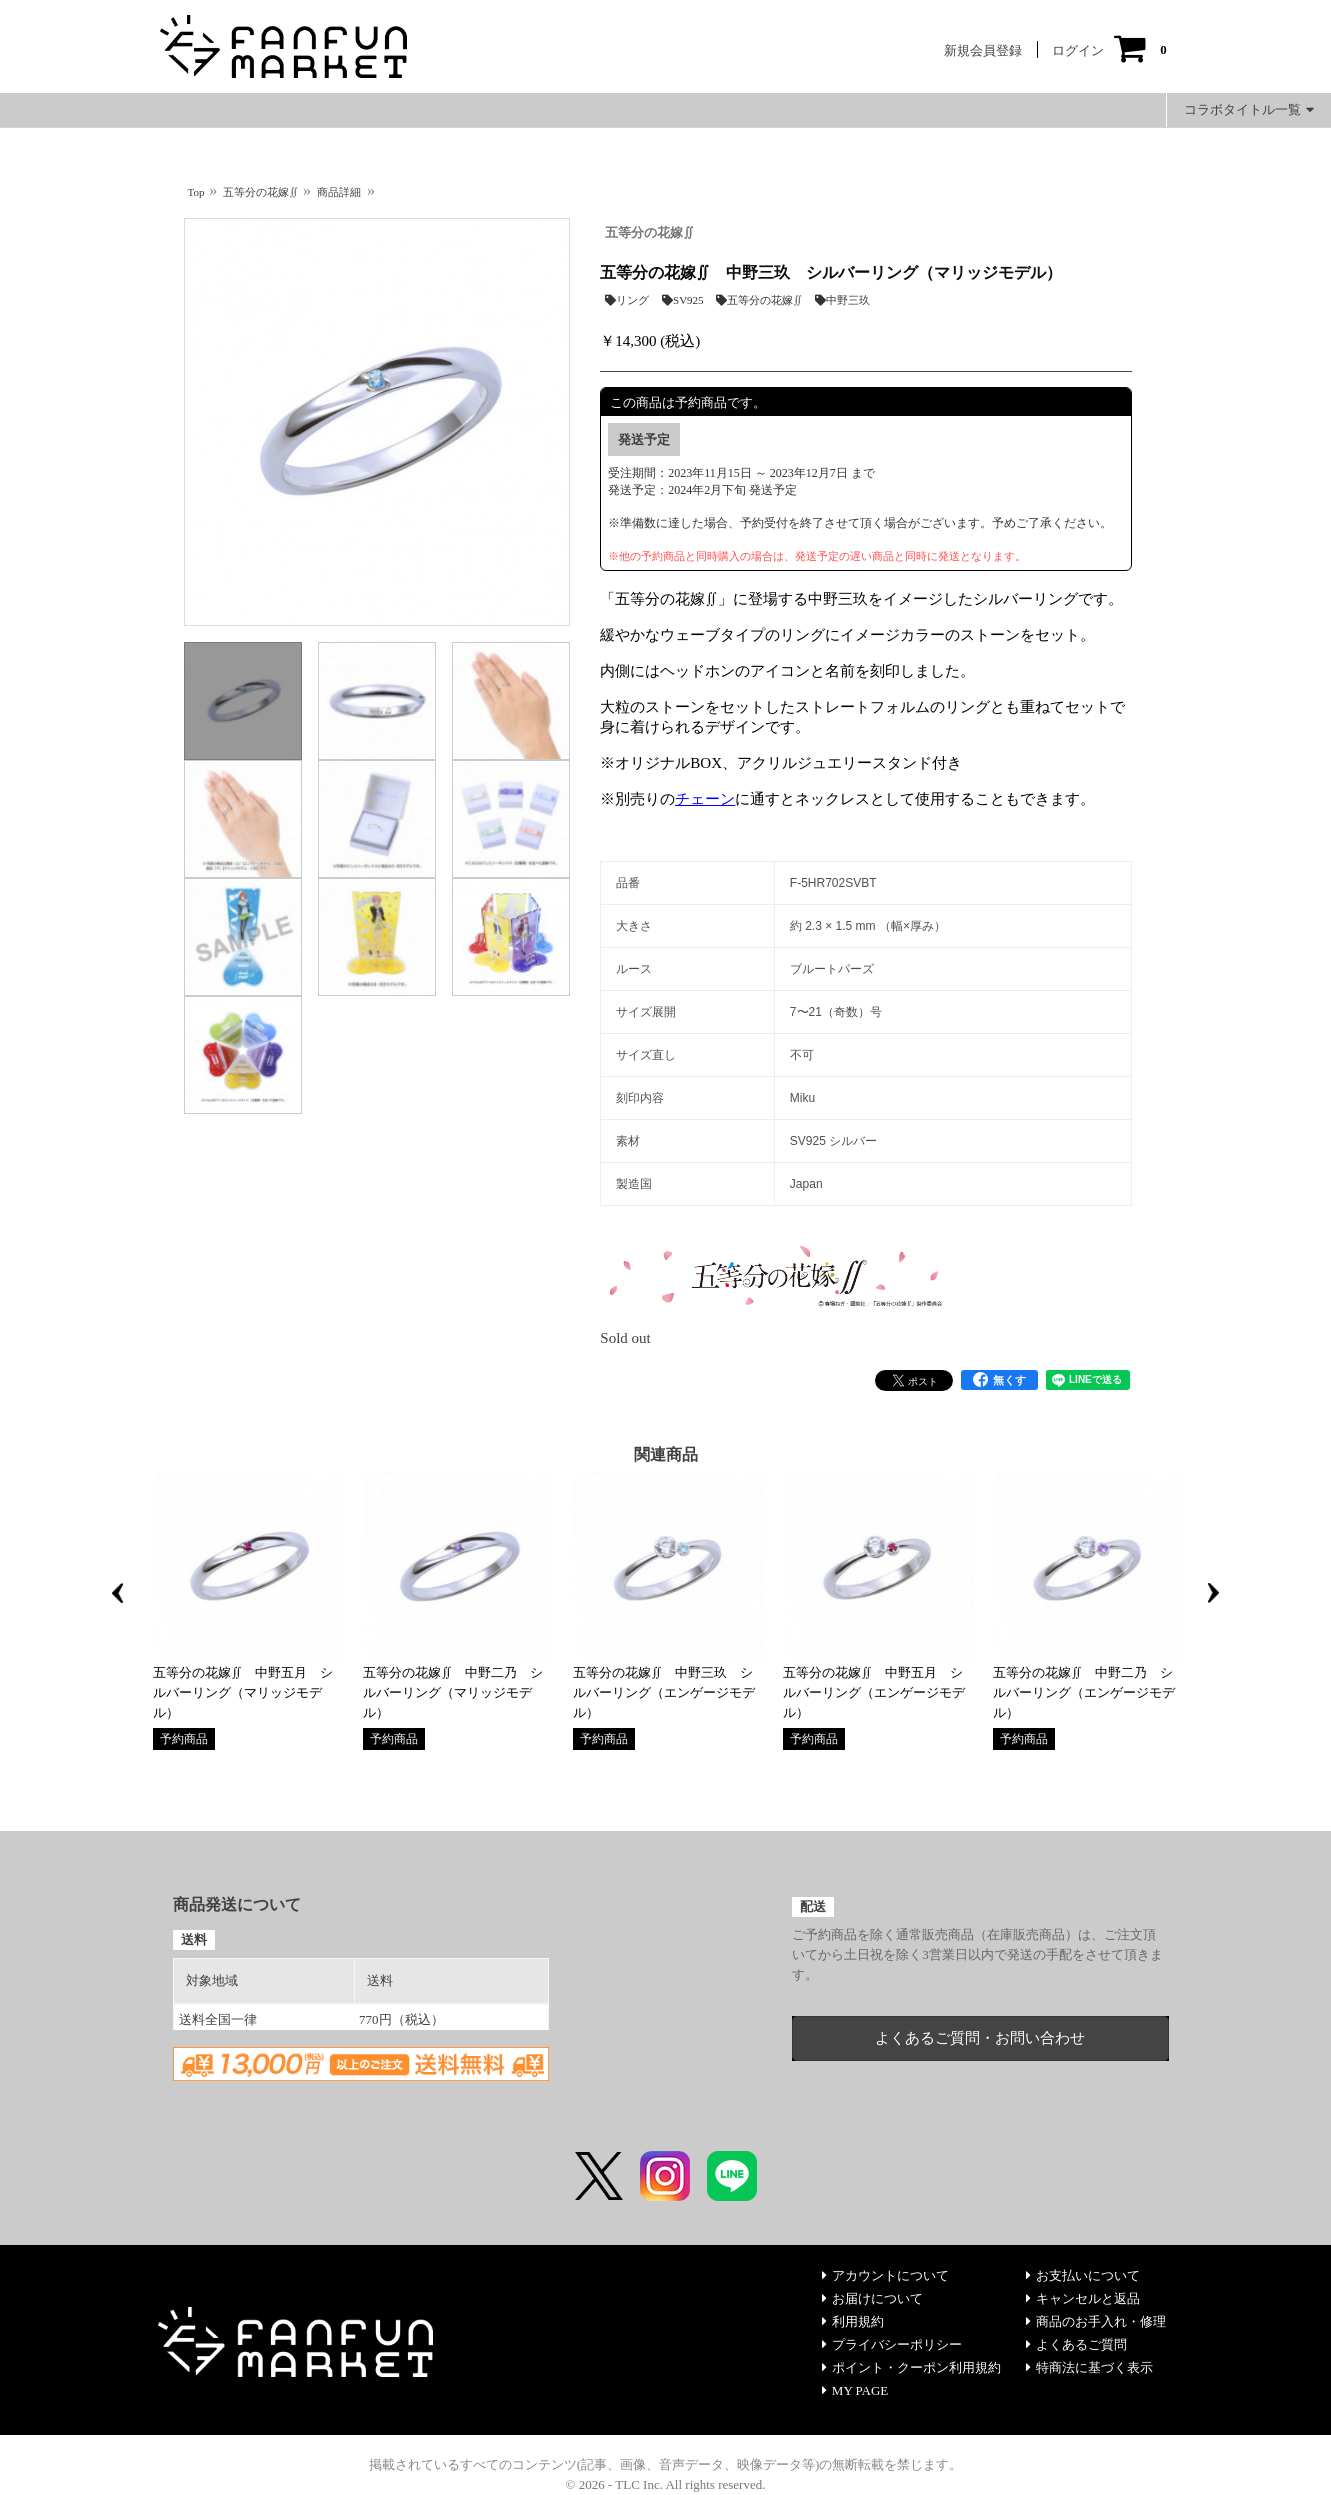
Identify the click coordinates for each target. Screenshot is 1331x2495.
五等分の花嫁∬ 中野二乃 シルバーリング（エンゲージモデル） (1084, 1692)
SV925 (683, 300)
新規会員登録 (983, 50)
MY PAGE (855, 2390)
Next (1214, 1593)
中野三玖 (842, 300)
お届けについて (872, 2298)
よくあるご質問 (1076, 2344)
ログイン (1078, 50)
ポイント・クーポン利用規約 (911, 2367)
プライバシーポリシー (892, 2344)
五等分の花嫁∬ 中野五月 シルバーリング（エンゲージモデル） (874, 1692)
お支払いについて (1083, 2275)
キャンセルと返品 (1083, 2298)
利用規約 (853, 2321)
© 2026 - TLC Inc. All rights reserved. (666, 2484)
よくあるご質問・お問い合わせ (980, 2038)
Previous (118, 1593)
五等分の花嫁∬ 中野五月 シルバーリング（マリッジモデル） (243, 1692)
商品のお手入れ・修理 (1096, 2321)
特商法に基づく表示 (1089, 2367)
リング (627, 300)
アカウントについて (885, 2275)
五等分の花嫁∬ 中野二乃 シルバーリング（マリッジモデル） (453, 1692)
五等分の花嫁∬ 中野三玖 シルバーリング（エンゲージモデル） (664, 1692)
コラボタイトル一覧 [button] (1249, 109)
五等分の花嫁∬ (649, 232)
